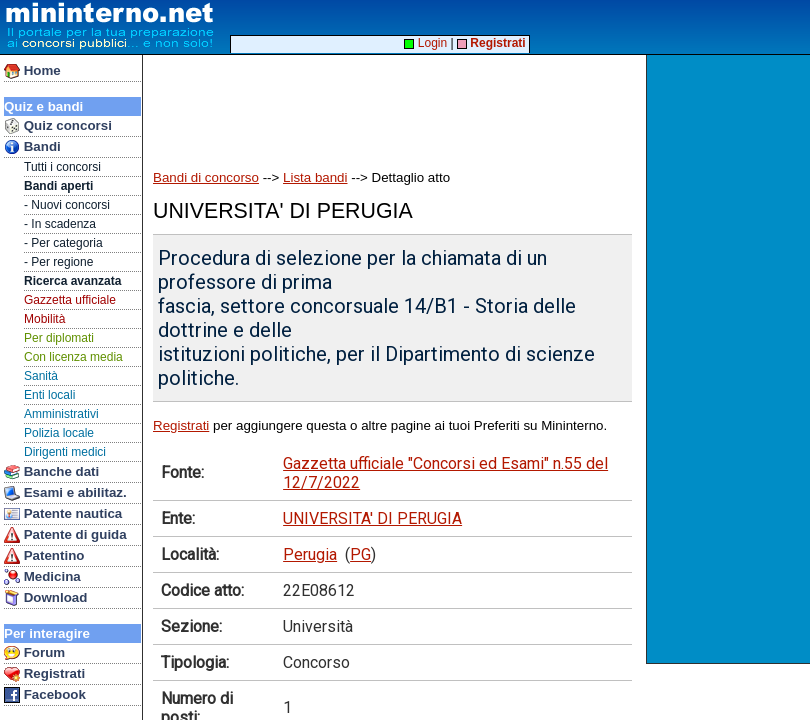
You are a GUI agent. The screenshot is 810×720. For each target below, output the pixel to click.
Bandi (32, 147)
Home (32, 71)
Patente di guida (65, 535)
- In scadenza (60, 224)
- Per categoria (63, 243)
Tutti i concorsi (62, 167)
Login (425, 43)
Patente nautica (63, 514)
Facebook (45, 695)
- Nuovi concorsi (67, 205)
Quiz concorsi (58, 126)
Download (45, 598)
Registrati (44, 674)
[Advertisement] (730, 359)
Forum (34, 653)
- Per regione (58, 262)
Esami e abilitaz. (65, 493)
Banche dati (51, 472)
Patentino (44, 556)
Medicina (42, 577)
